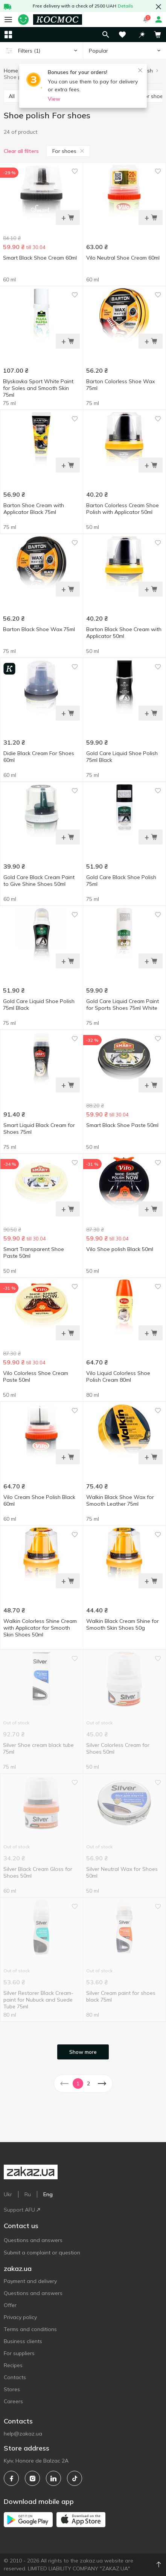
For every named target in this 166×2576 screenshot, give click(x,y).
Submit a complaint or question (42, 2252)
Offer (10, 2305)
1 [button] (77, 2083)
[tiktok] (74, 2478)
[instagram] (32, 2478)
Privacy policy (20, 2317)
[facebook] (11, 2478)
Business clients (23, 2341)
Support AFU (22, 2209)
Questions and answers (33, 2240)
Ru (27, 2194)
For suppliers (19, 2353)
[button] (142, 34)
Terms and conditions (30, 2329)
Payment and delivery (30, 2281)
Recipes (13, 2365)
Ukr (8, 2194)
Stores (12, 2389)
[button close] (158, 7)
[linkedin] (53, 2478)
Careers (13, 2401)
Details (125, 6)
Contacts (15, 2377)
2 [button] (88, 2083)
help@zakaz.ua (23, 2433)
